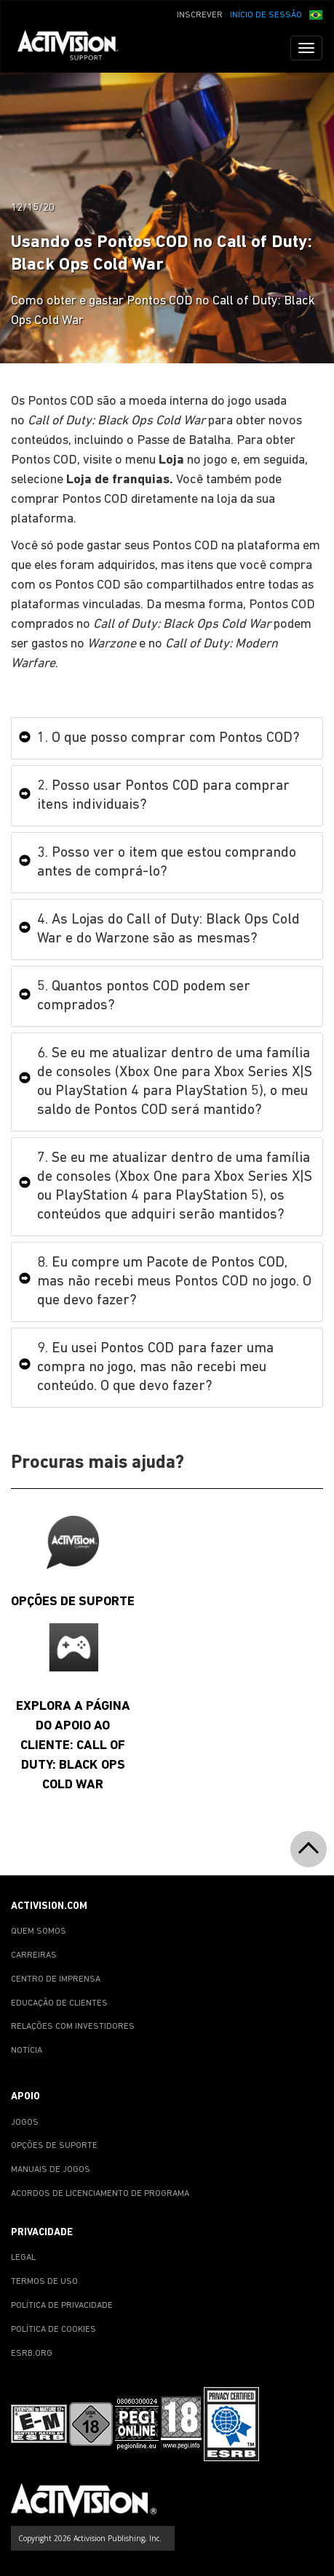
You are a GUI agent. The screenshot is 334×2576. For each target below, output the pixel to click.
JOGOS (25, 2122)
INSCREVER (200, 15)
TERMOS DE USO (44, 2281)
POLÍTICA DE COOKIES (53, 2329)
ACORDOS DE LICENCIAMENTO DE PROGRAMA (100, 2193)
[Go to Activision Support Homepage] (75, 48)
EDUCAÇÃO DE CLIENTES (59, 2003)
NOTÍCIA (26, 2050)
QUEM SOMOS (38, 1931)
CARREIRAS (34, 1955)
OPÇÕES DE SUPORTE (54, 2145)
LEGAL (23, 2257)
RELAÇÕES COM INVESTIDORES (73, 2026)
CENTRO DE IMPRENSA (55, 1979)
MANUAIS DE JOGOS (50, 2169)
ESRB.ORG (31, 2353)
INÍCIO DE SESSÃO (266, 15)
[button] (315, 13)
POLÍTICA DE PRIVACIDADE (62, 2305)
